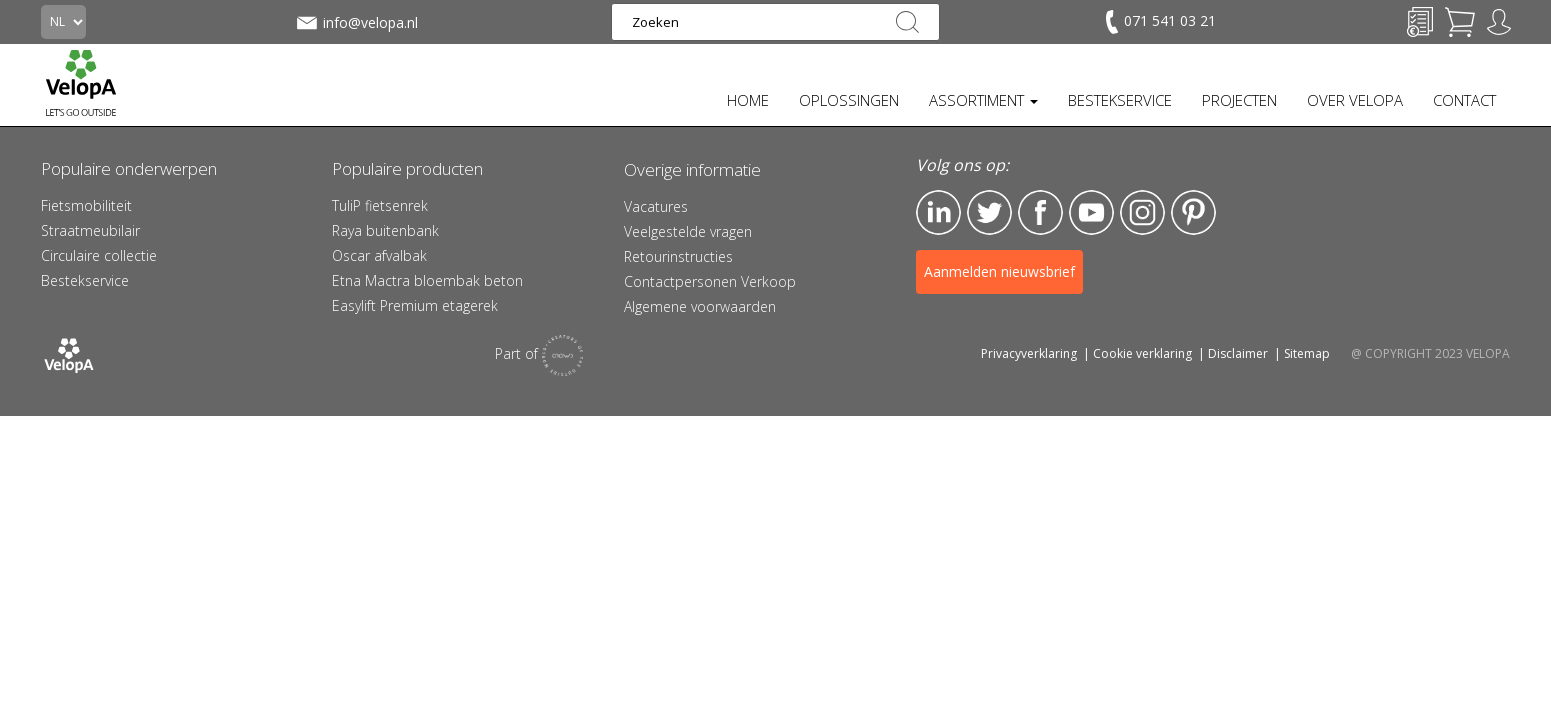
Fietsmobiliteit (86, 205)
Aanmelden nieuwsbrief (999, 271)
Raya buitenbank (385, 230)
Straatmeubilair (90, 230)
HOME (748, 100)
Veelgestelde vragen (688, 231)
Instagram (1142, 212)
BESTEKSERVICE (1120, 100)
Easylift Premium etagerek (415, 305)
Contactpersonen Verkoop (710, 281)
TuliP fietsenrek (380, 205)
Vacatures (656, 206)
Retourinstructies (678, 256)
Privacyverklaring (1029, 353)
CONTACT (1464, 100)
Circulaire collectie (99, 255)
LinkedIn (938, 212)
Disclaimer (1238, 353)
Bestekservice (85, 280)
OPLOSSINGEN (849, 100)
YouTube (1091, 212)
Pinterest (1193, 212)
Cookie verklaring (1142, 353)
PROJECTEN (1239, 100)
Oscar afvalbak (379, 255)
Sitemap (1307, 353)
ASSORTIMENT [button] (983, 100)
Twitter (989, 212)
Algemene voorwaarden (700, 306)
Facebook (1040, 212)
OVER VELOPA (1355, 100)
